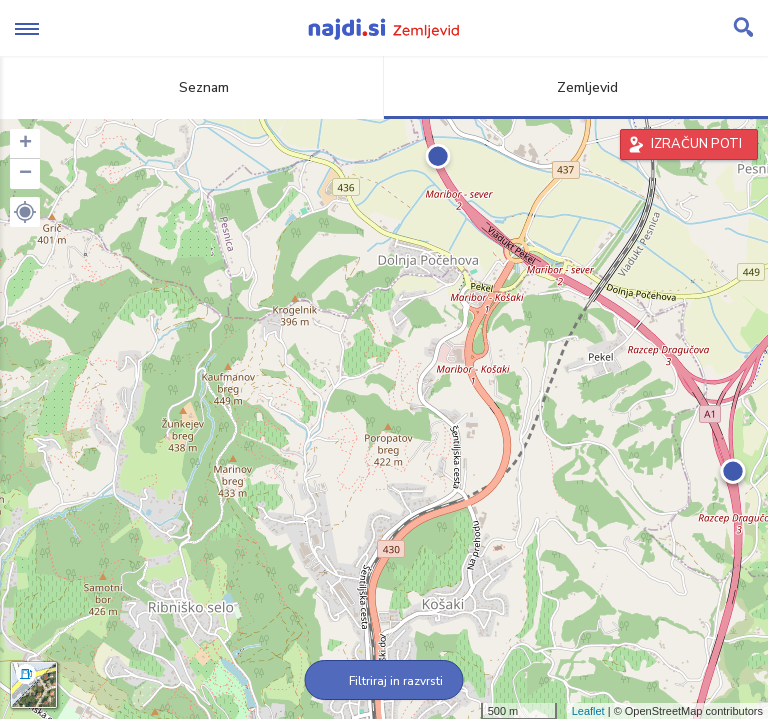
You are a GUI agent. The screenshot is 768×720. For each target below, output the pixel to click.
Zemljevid (576, 87)
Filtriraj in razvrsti (384, 681)
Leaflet (588, 711)
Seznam (192, 87)
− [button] (25, 174)
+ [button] (25, 144)
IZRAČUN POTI (696, 144)
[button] (25, 212)
